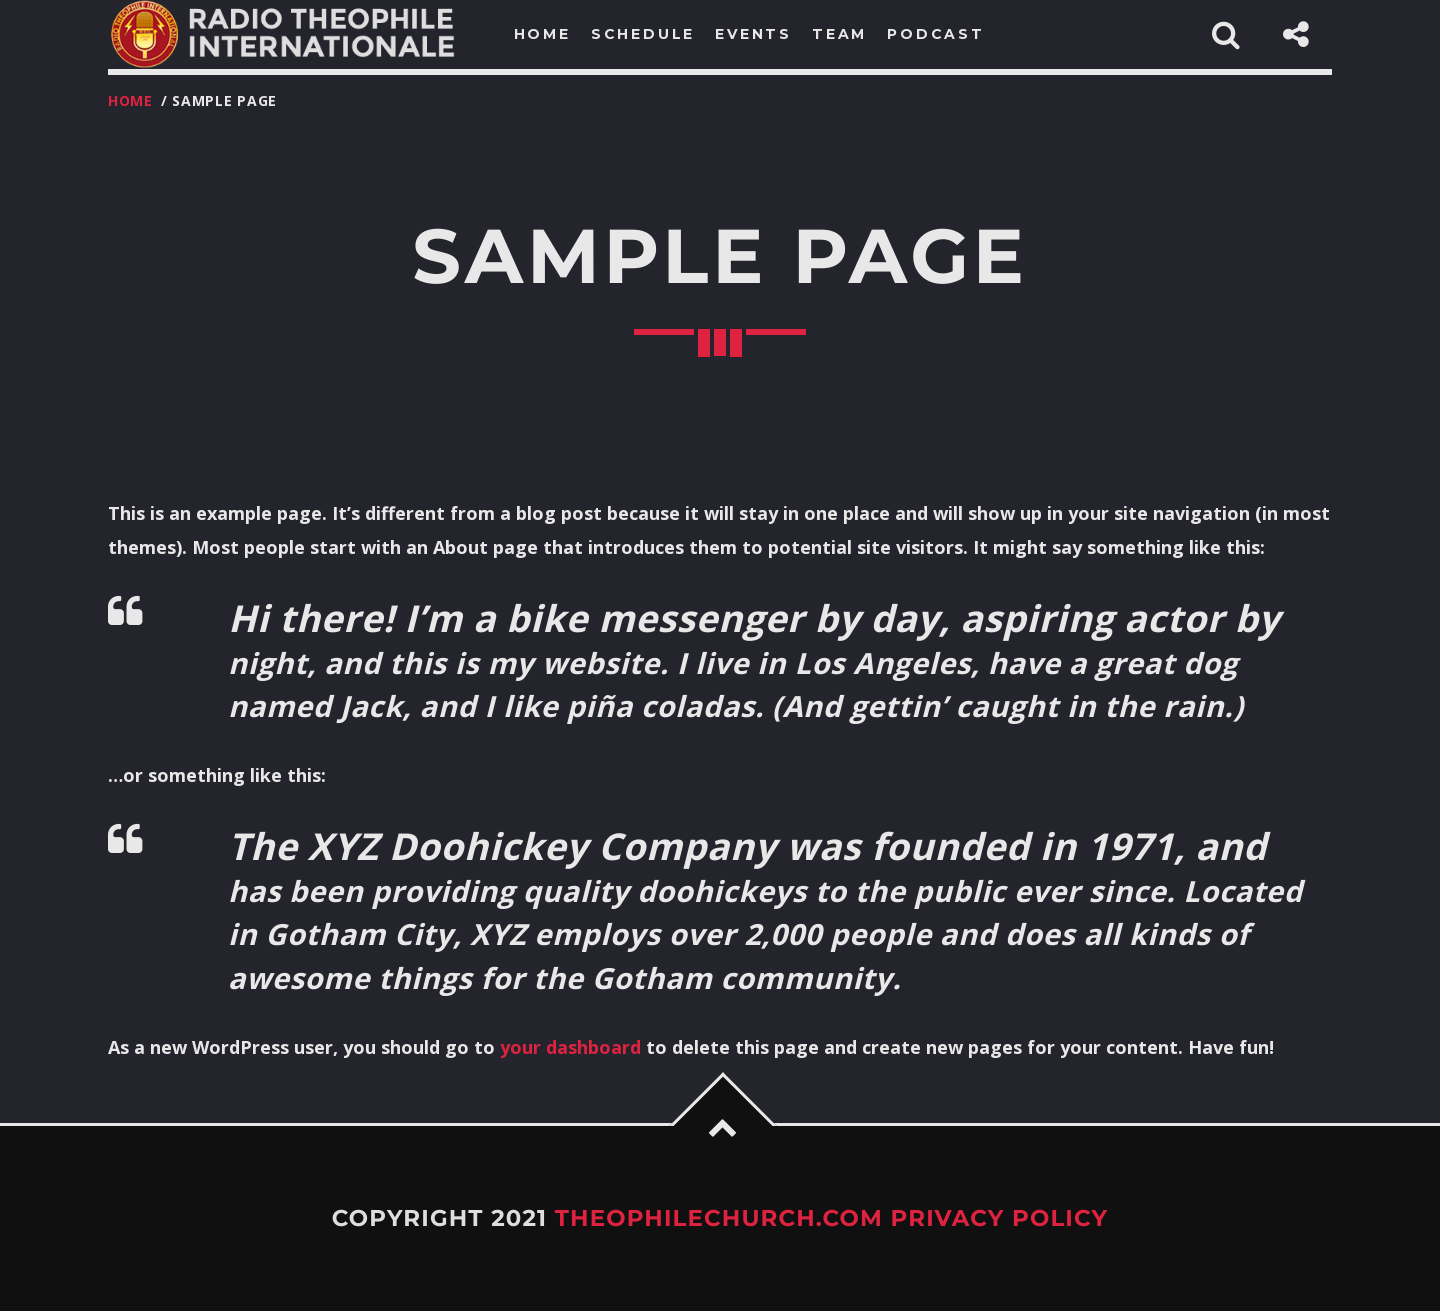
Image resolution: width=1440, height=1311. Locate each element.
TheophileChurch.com (719, 1218)
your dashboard (570, 1047)
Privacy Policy (1000, 1218)
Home (130, 100)
